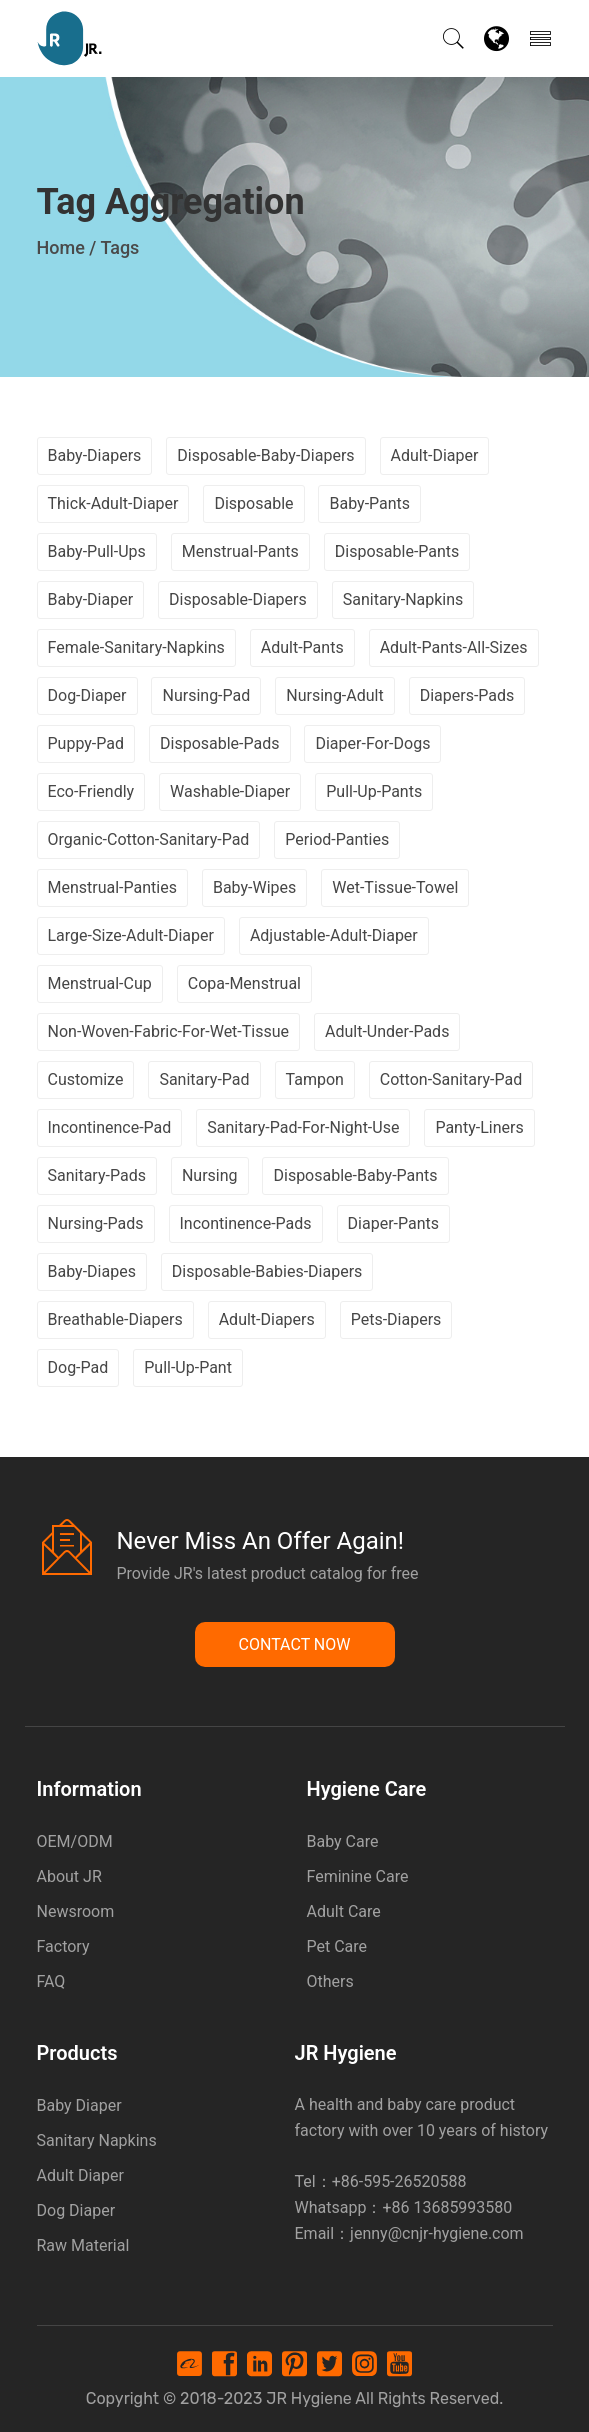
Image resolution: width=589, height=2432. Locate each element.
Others (330, 1981)
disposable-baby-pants (355, 1175)
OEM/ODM (75, 1841)
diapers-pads (467, 695)
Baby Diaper (79, 2105)
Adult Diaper (80, 2175)
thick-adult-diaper (113, 503)
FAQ (51, 1981)
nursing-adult (334, 695)
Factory (63, 1946)
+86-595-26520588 (399, 2181)
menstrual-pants (240, 551)
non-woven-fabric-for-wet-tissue (169, 1031)
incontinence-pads (246, 1223)
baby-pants (369, 503)
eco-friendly (91, 791)
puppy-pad (86, 743)
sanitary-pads (97, 1175)
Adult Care (344, 1911)
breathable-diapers (115, 1319)
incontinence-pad (110, 1127)
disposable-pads (220, 743)
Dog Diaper (76, 2210)
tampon (315, 1079)
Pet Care (337, 1946)
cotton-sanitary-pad (451, 1079)
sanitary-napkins (403, 599)
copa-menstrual (244, 983)
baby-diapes (92, 1271)
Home (61, 247)
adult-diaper (435, 455)
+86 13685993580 (447, 2207)
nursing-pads (96, 1223)
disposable (253, 503)
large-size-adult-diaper (131, 935)
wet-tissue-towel (395, 887)
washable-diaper (230, 791)
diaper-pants (393, 1223)
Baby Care (343, 1841)
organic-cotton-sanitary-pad (149, 839)
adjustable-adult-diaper (334, 935)
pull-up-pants (374, 791)
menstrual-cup (100, 983)
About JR (69, 1876)
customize (86, 1079)
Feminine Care (358, 1876)
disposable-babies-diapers (267, 1271)
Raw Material (83, 2245)
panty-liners (479, 1127)
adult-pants (302, 647)
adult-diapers (267, 1319)
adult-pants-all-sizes (454, 647)
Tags (119, 247)
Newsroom (76, 1911)
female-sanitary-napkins (136, 647)
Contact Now (295, 1644)
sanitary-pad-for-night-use (303, 1127)
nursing (210, 1175)
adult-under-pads (387, 1031)
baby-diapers (95, 455)
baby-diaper (91, 599)
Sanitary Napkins (97, 2140)
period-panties (337, 839)
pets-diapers (396, 1319)
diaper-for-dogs (372, 743)
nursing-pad (206, 695)
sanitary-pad (204, 1079)
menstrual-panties (112, 887)
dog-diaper (87, 695)
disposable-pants (397, 551)
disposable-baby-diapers (265, 455)
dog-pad (78, 1367)
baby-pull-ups (97, 551)
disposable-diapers (238, 599)
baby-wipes (254, 887)
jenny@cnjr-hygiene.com (437, 2233)
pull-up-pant (188, 1367)
